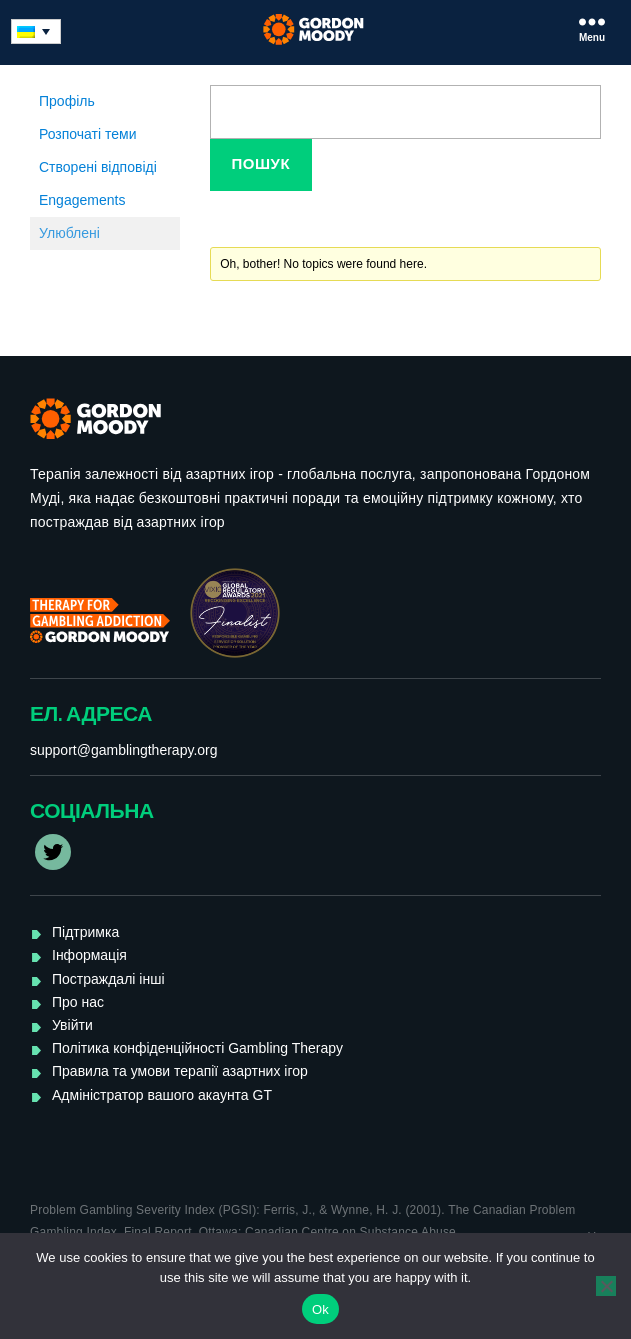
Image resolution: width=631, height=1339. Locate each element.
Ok (320, 1309)
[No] (606, 1286)
